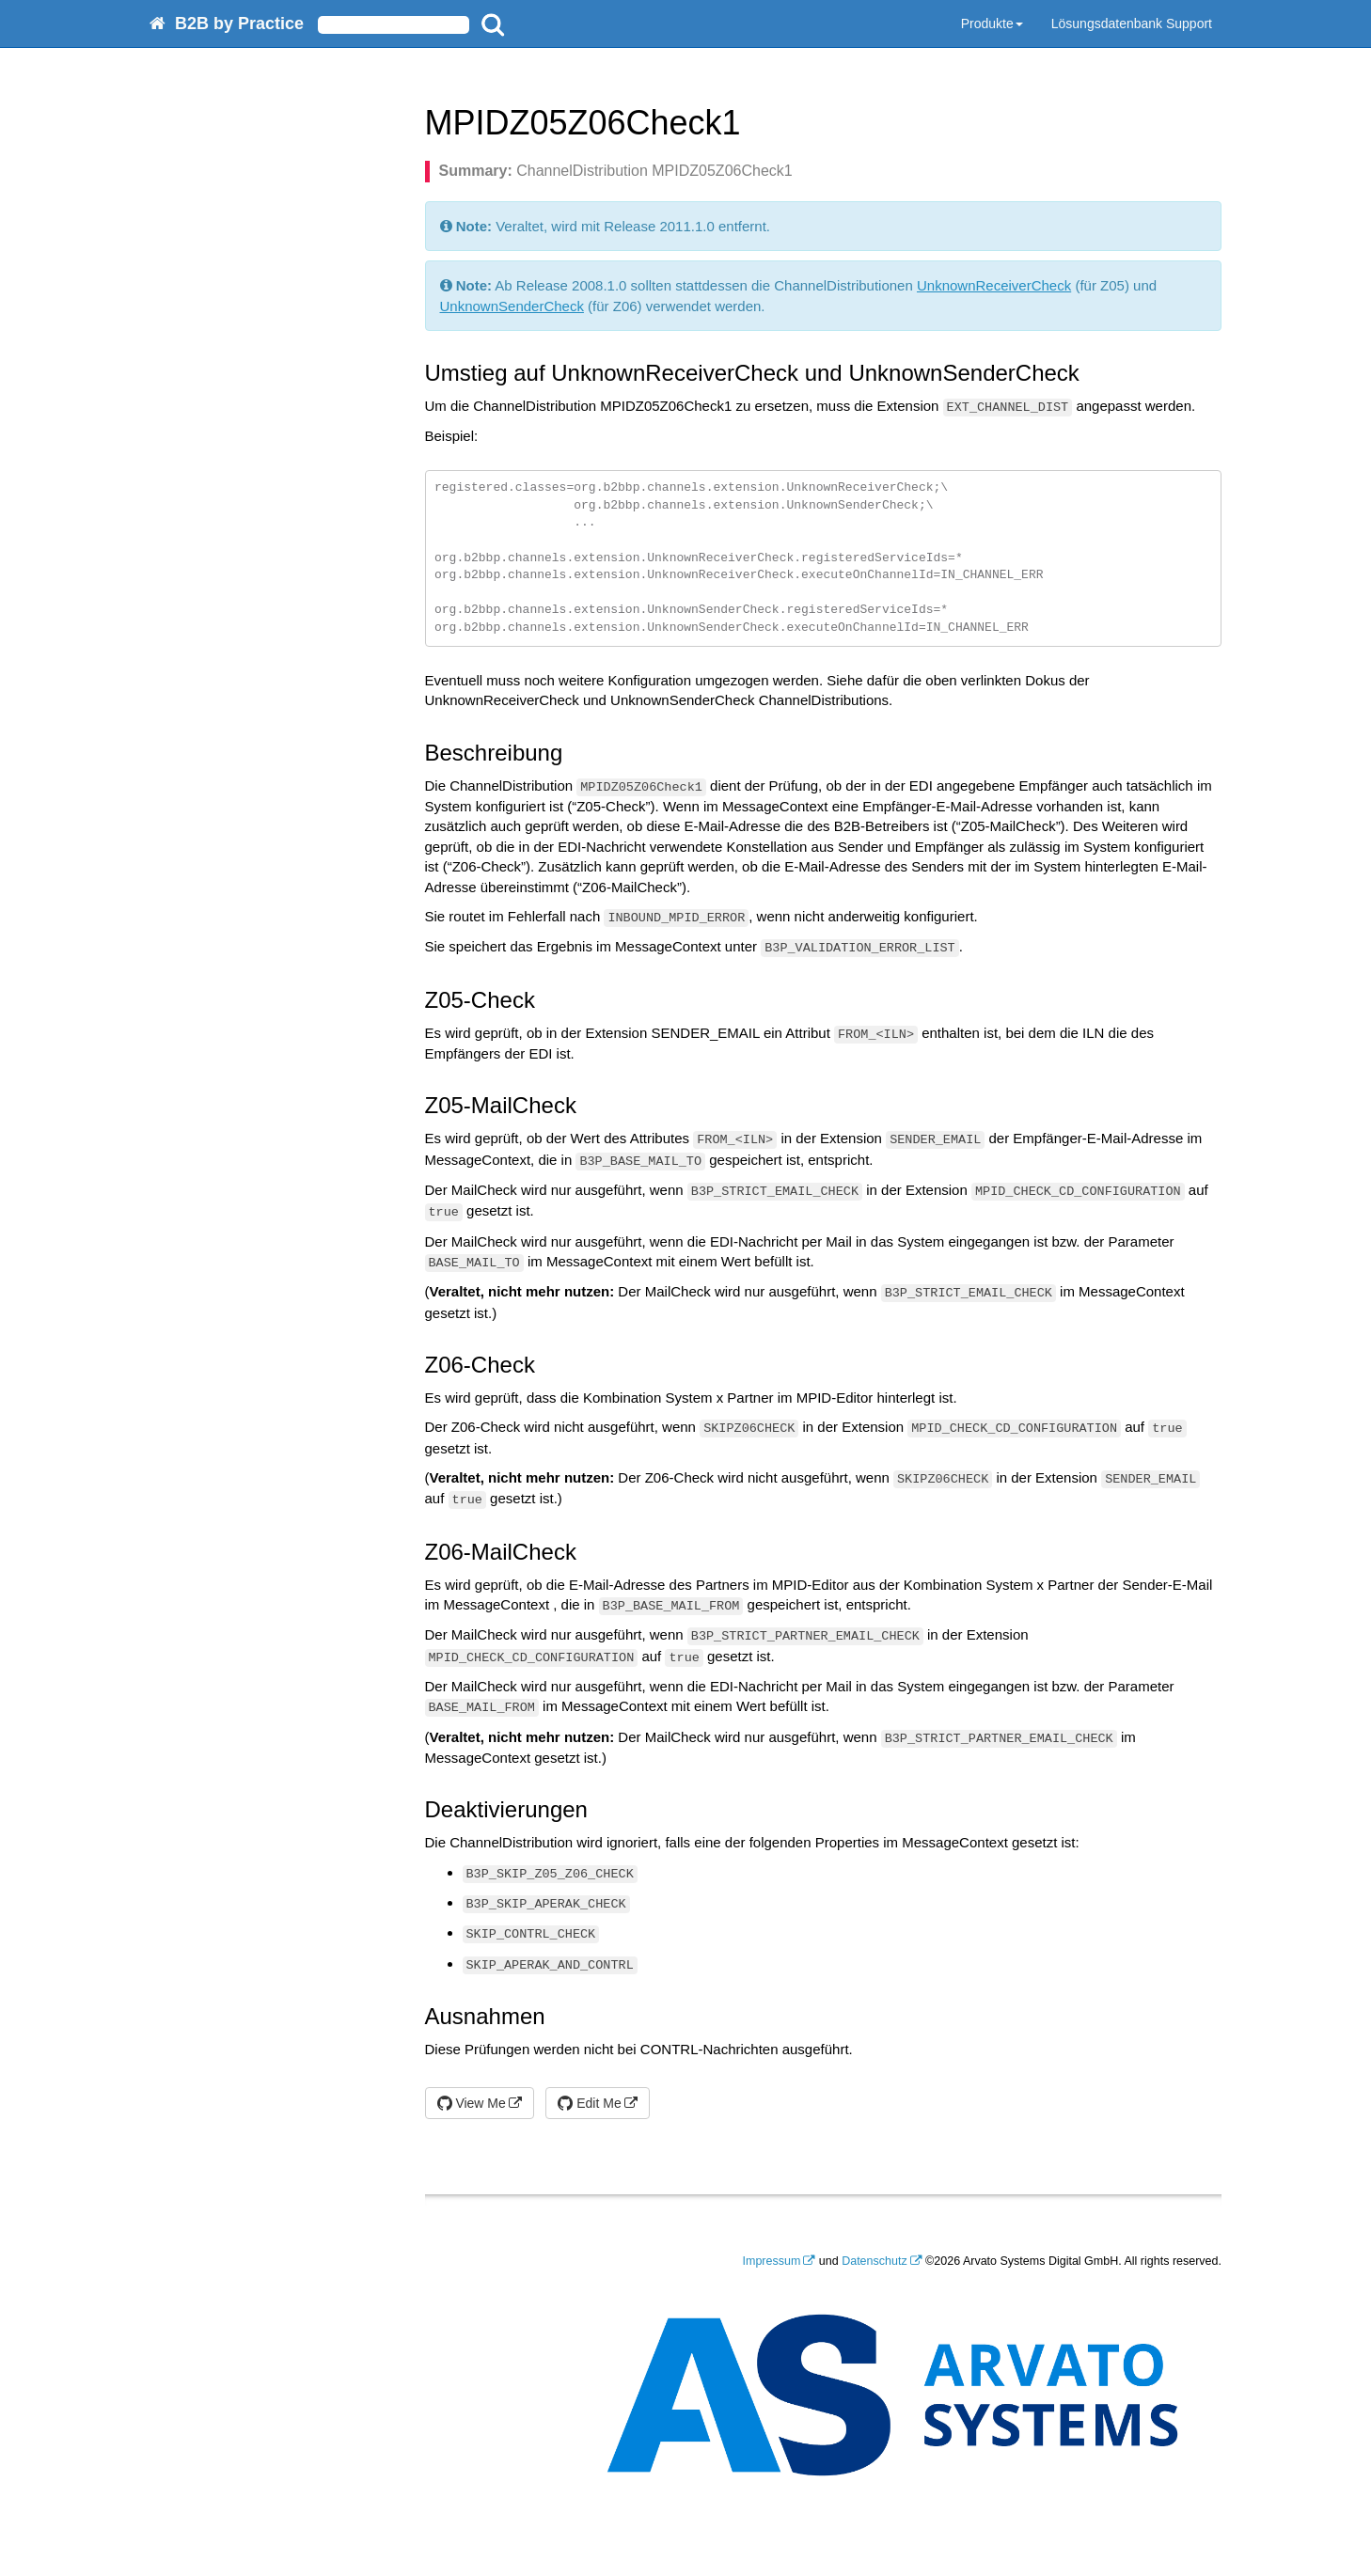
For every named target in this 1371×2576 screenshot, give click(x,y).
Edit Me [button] (589, 2103)
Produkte (992, 23)
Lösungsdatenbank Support (1131, 23)
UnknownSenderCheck (512, 306)
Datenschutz (874, 2261)
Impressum (772, 2261)
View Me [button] (471, 2103)
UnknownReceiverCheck (994, 285)
